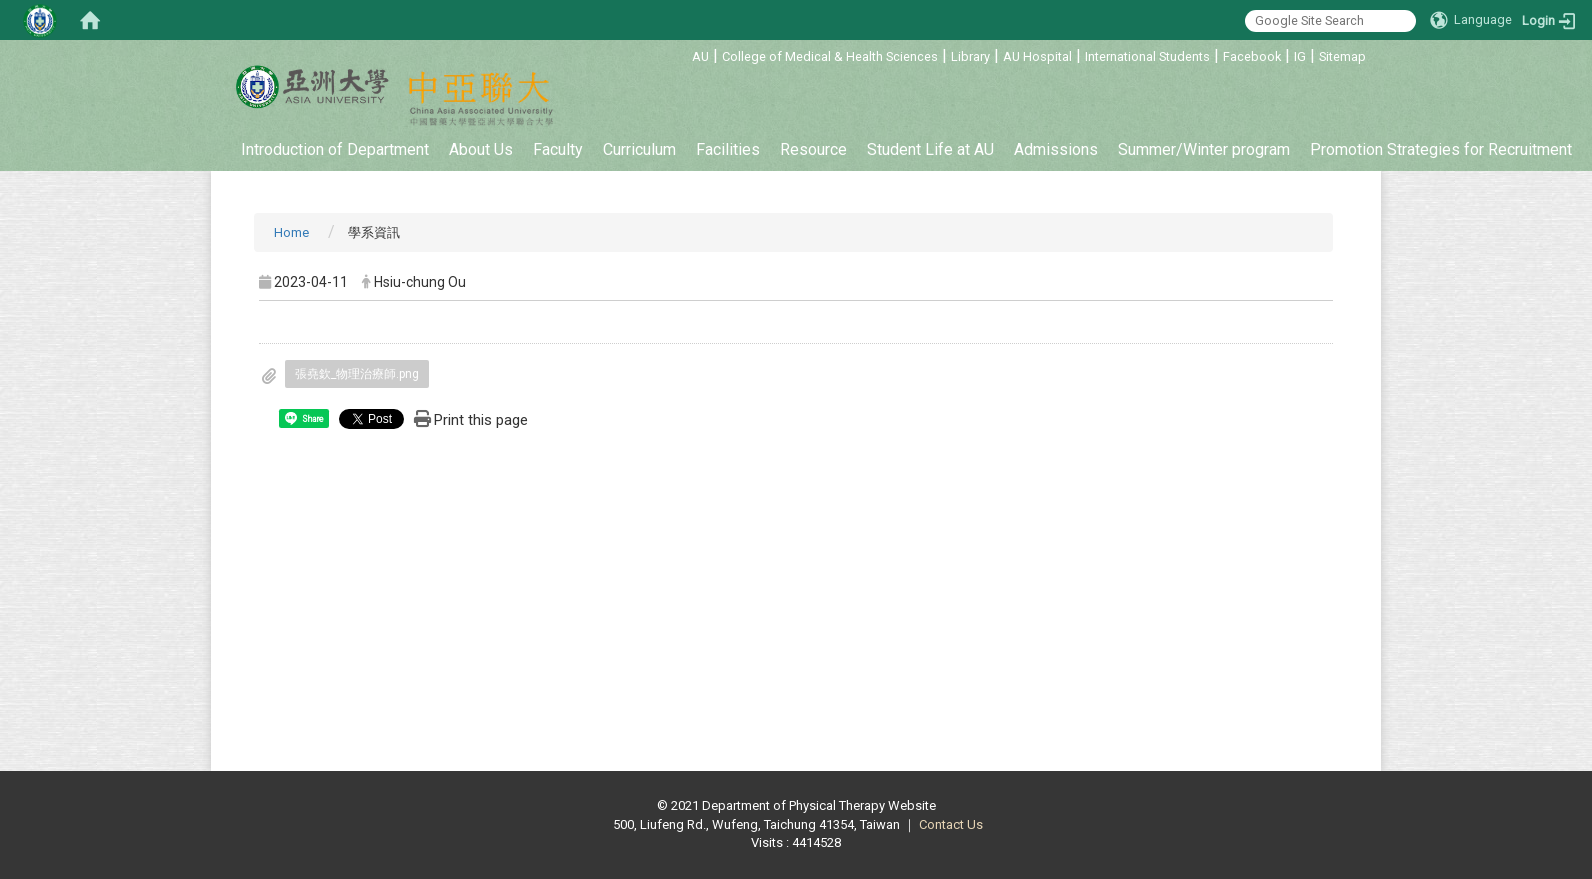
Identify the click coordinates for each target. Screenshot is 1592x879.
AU (700, 56)
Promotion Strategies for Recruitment (1441, 149)
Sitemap (1342, 56)
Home (291, 232)
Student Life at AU (930, 149)
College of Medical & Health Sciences (830, 56)
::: (681, 53)
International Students (1147, 56)
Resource (813, 149)
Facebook (1252, 56)
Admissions (1056, 149)
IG (1300, 56)
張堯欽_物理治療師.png (357, 374)
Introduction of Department (335, 149)
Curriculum (639, 149)
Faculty (558, 149)
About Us (481, 149)
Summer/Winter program (1204, 149)
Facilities (728, 149)
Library (970, 56)
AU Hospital (1037, 56)
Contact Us (951, 824)
